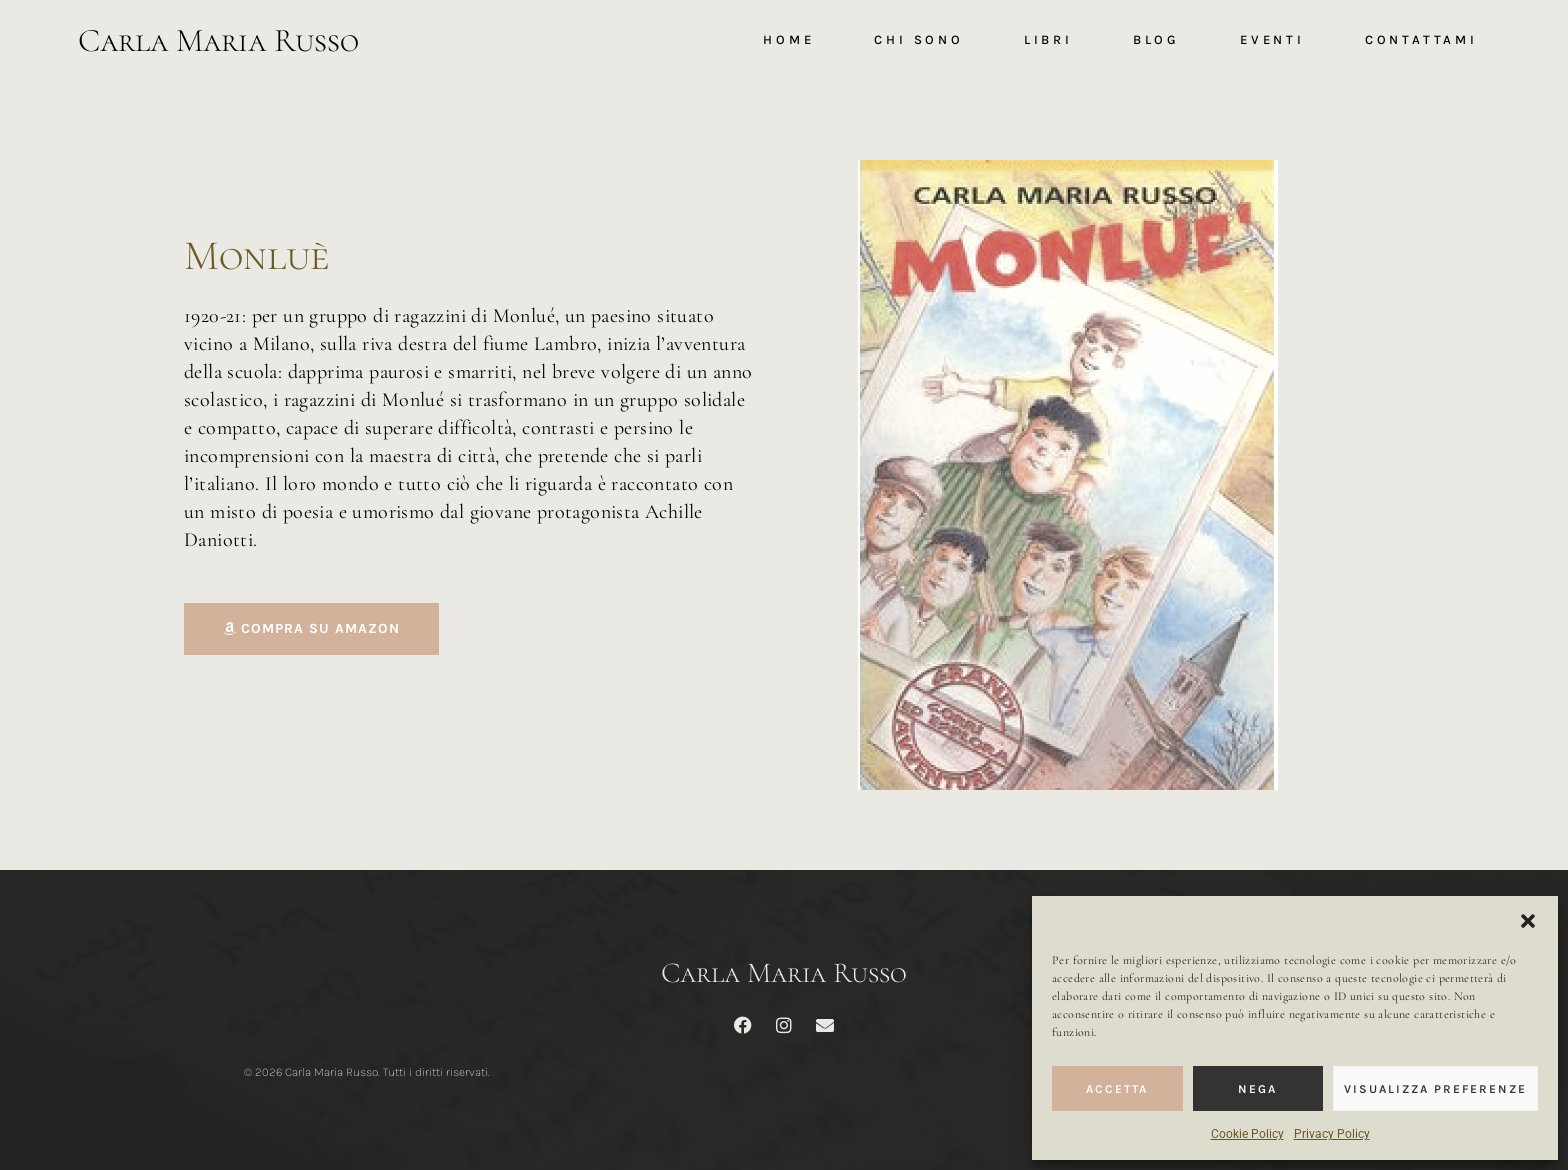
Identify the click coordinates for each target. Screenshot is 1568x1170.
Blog (1156, 39)
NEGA (1257, 1089)
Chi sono (918, 39)
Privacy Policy (1332, 1134)
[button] (1528, 921)
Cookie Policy (1247, 1134)
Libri (1048, 39)
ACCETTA (1117, 1089)
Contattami (1421, 39)
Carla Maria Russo (218, 40)
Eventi (1272, 39)
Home (788, 39)
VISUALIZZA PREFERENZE (1435, 1089)
